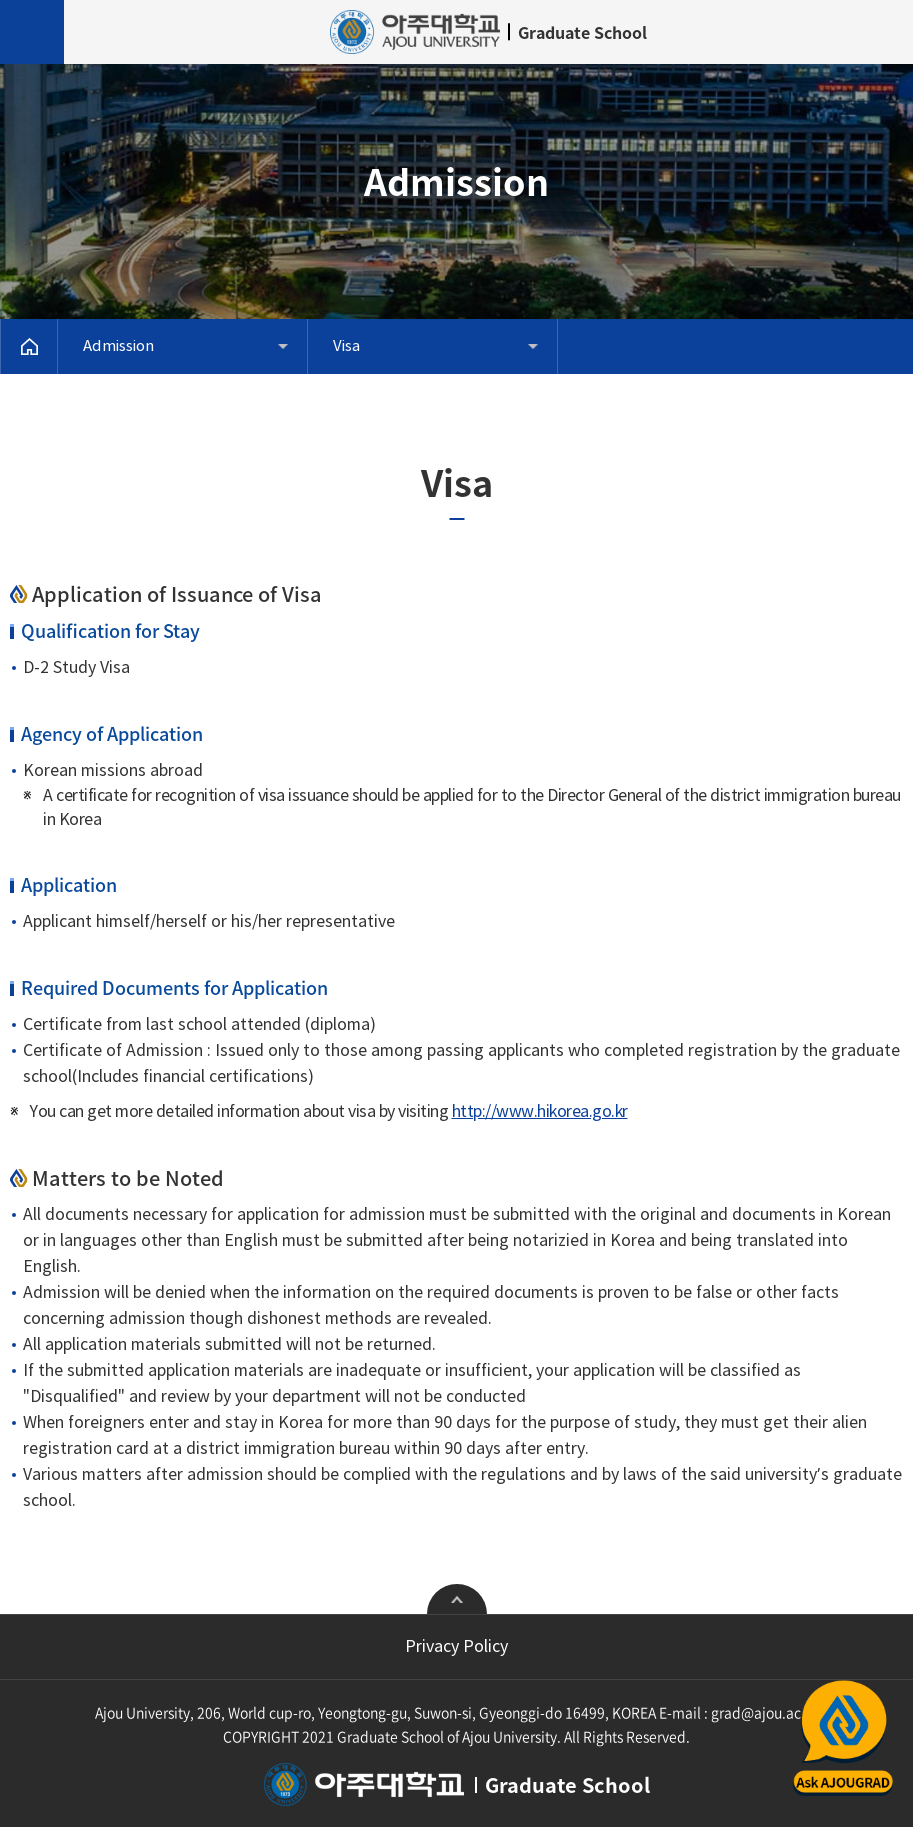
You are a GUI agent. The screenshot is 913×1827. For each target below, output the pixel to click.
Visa (346, 346)
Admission (118, 346)
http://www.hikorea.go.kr (540, 1112)
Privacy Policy (456, 1647)
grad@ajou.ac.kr (764, 1712)
